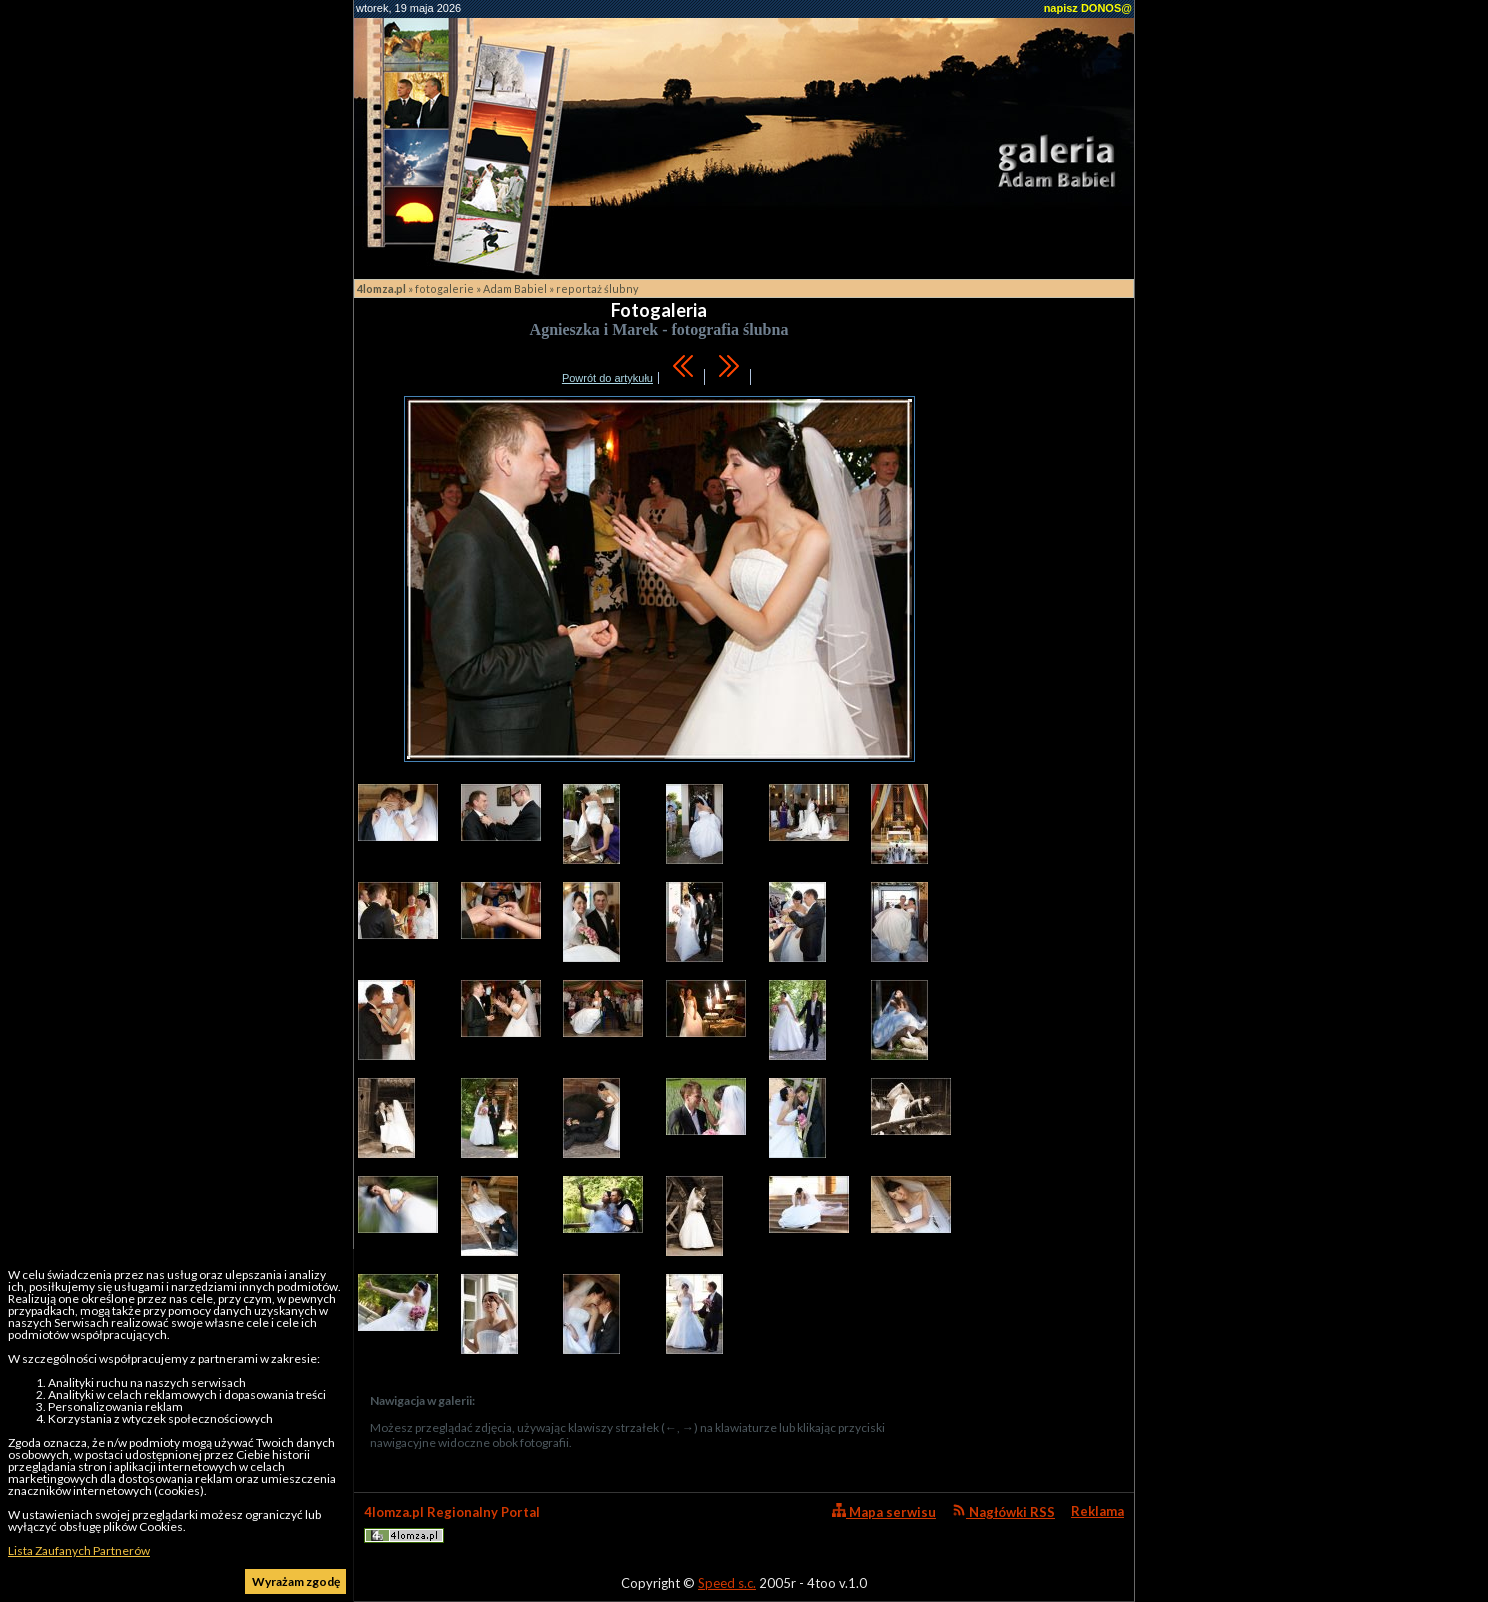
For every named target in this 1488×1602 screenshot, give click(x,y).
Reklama (1097, 1511)
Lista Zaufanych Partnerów (79, 1550)
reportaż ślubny (597, 288)
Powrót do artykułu (607, 378)
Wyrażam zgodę (296, 1581)
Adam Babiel (515, 288)
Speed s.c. (727, 1583)
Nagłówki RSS (1003, 1511)
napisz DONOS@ (1088, 8)
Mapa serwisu (884, 1511)
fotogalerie (444, 288)
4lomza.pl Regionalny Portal (452, 1523)
